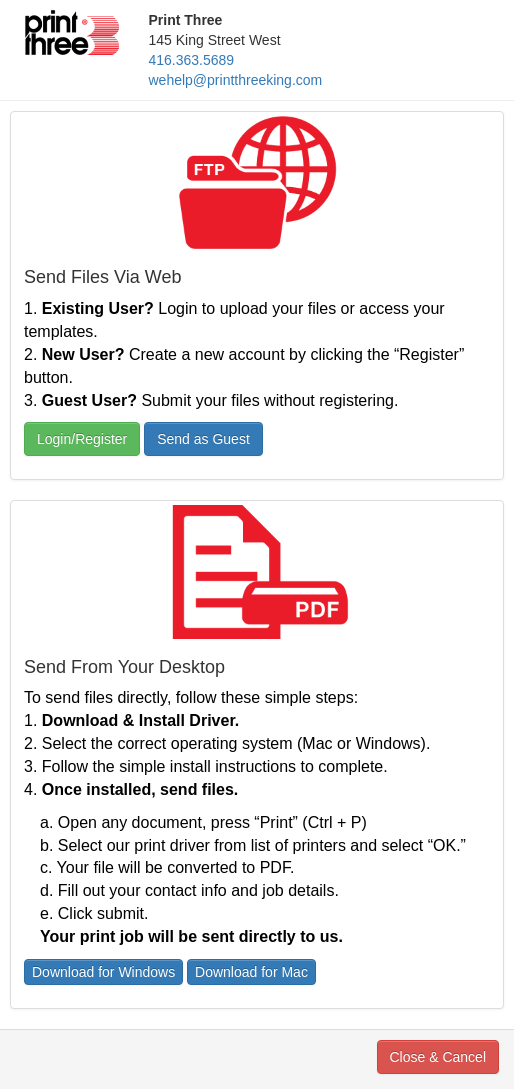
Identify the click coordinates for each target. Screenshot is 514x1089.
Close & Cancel (438, 1057)
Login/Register (82, 439)
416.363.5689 (192, 60)
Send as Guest (203, 439)
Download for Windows (103, 972)
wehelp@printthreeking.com (236, 80)
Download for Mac (251, 972)
